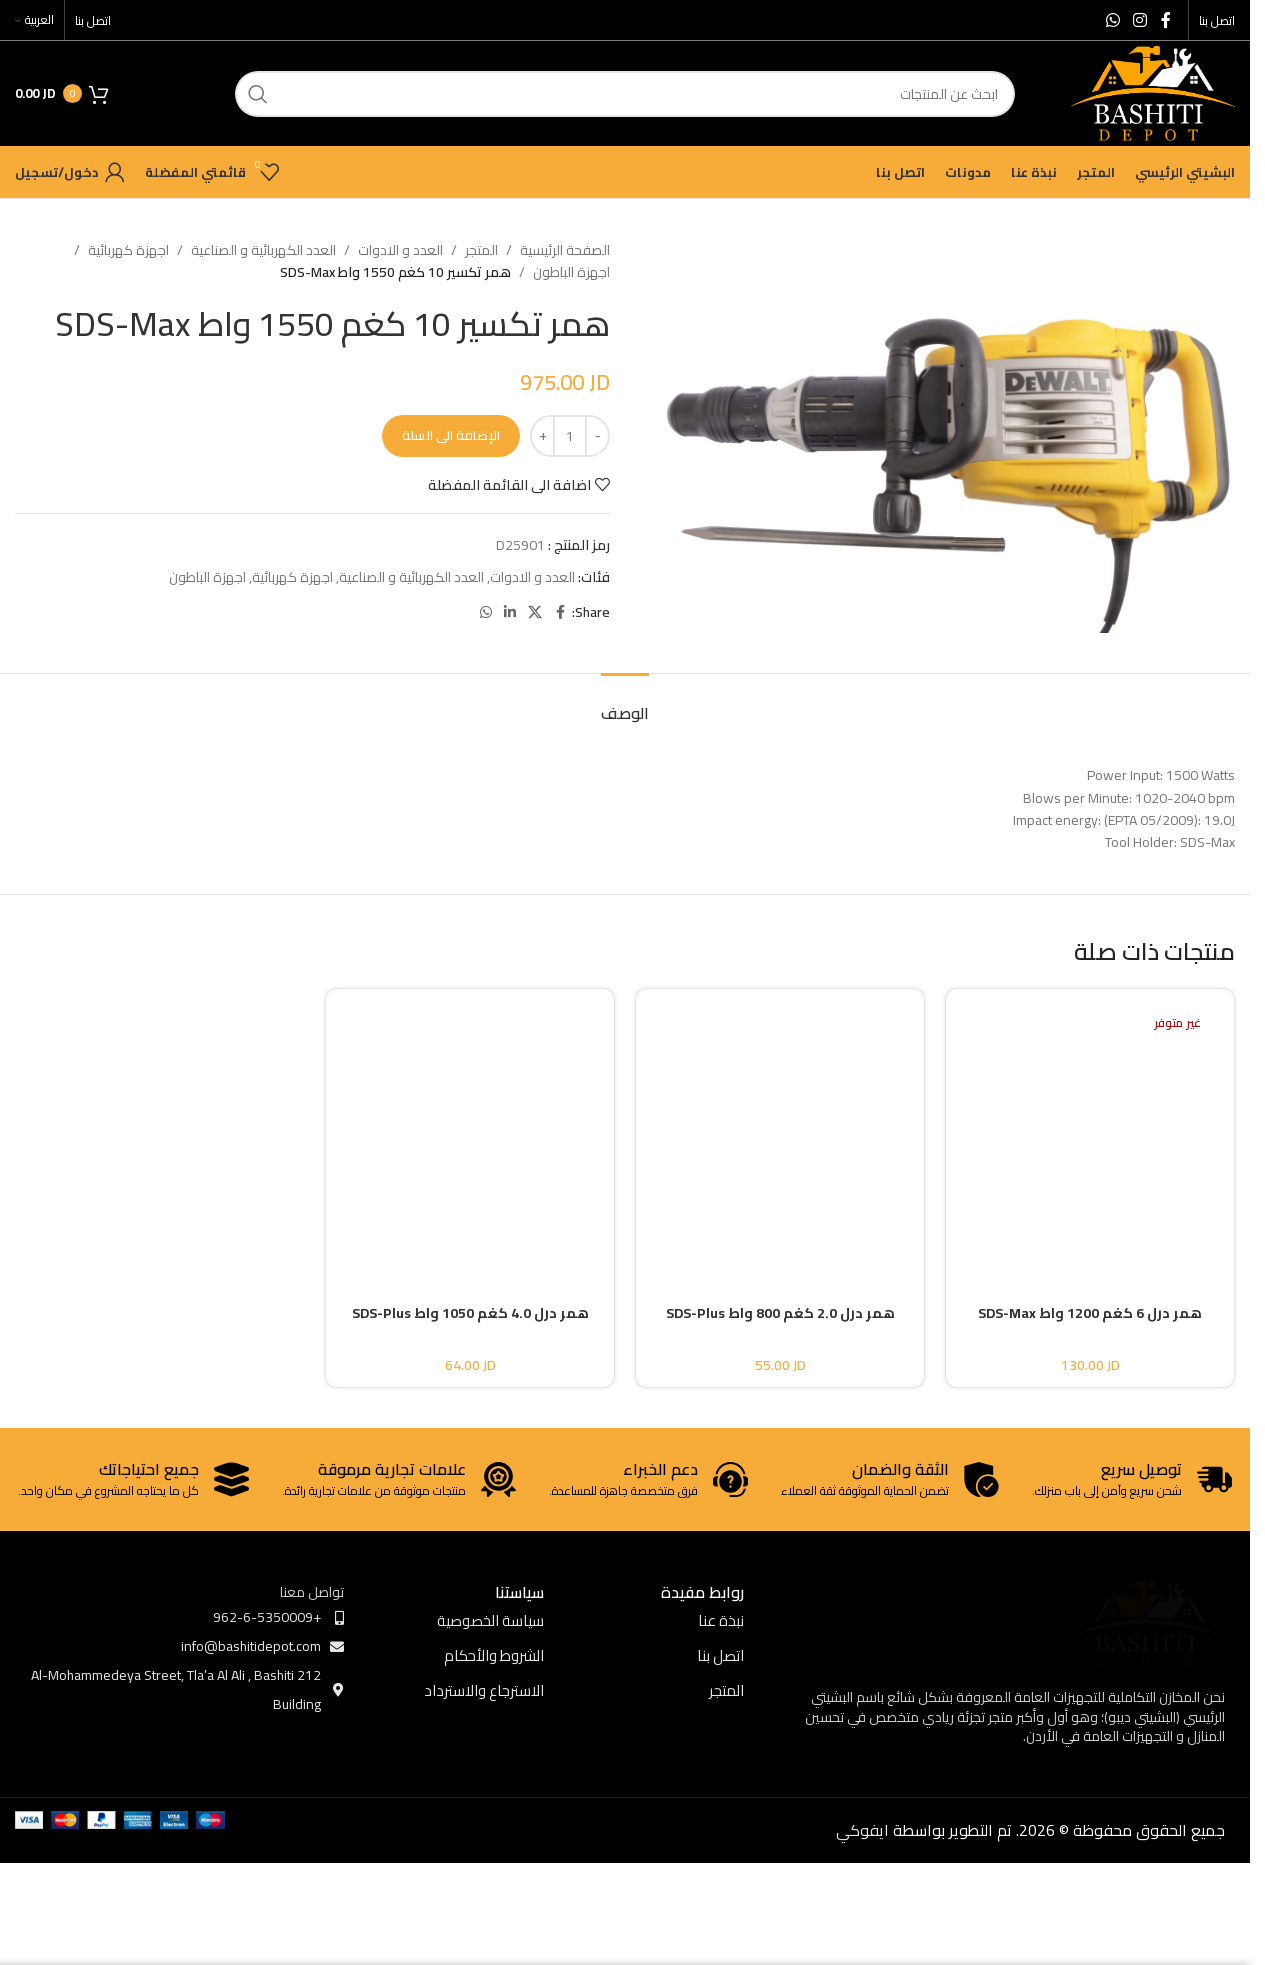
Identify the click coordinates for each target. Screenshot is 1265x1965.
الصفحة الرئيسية (565, 250)
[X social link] (535, 612)
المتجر (481, 250)
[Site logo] (1153, 92)
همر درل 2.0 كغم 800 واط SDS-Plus (780, 1313)
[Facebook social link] (1166, 20)
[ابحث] (625, 94)
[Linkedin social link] (510, 612)
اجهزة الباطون (571, 272)
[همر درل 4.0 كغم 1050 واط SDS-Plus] (470, 1129)
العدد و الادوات (400, 250)
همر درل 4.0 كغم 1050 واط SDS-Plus (470, 1313)
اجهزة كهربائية (128, 250)
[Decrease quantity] (597, 436)
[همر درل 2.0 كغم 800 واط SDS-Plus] (780, 1129)
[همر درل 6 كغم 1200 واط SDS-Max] (1090, 1129)
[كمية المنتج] (570, 436)
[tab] (625, 703)
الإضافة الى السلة (451, 435)
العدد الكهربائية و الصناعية (263, 250)
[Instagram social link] (1140, 20)
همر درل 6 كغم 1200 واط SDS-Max (1090, 1313)
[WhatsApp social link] (1112, 20)
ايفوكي (862, 1830)
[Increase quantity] (542, 436)
